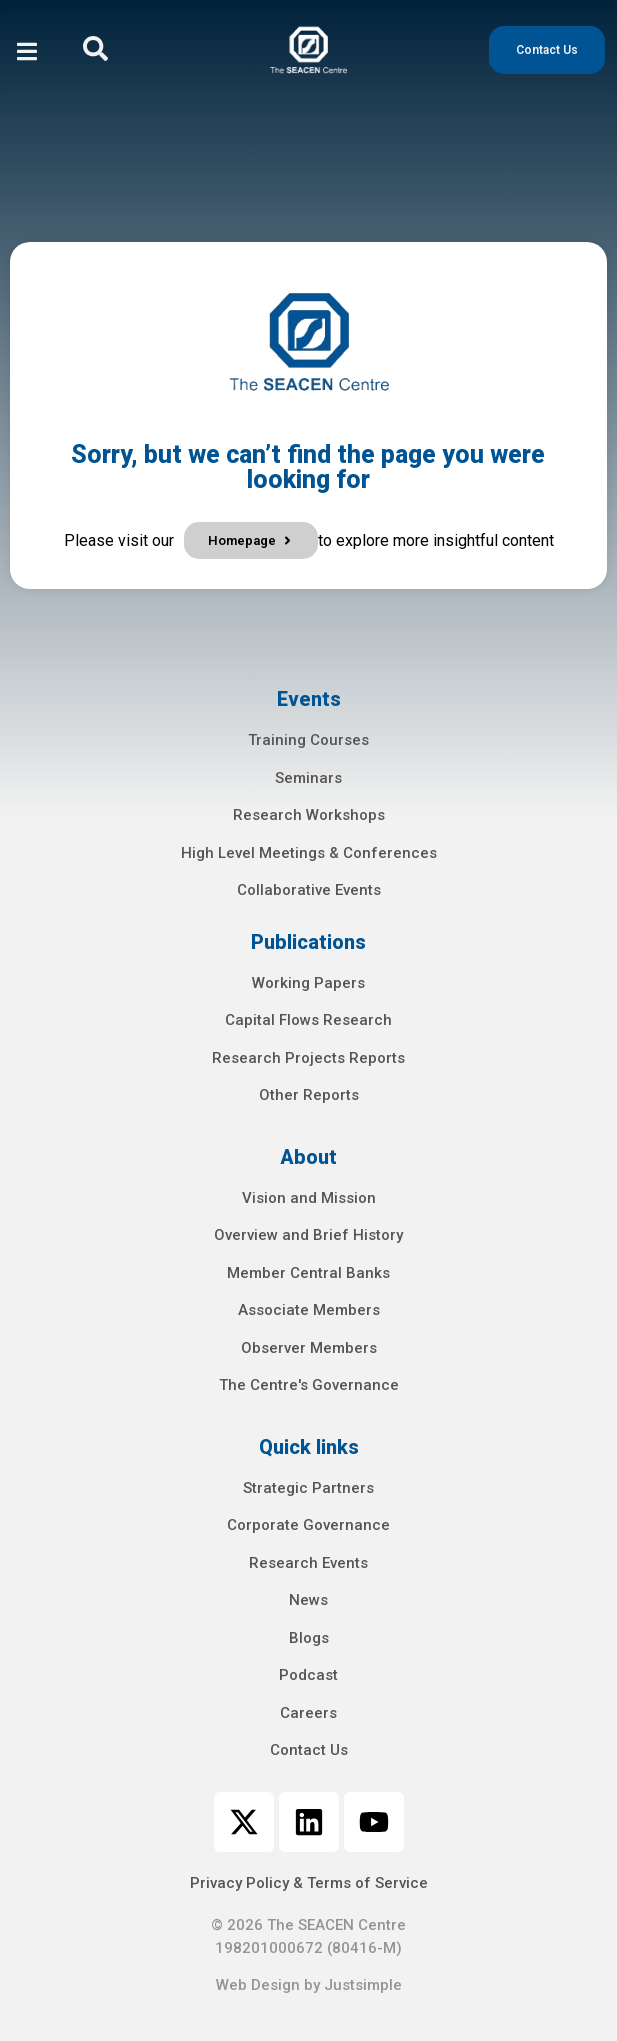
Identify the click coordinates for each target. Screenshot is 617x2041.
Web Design (258, 1985)
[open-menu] (27, 55)
